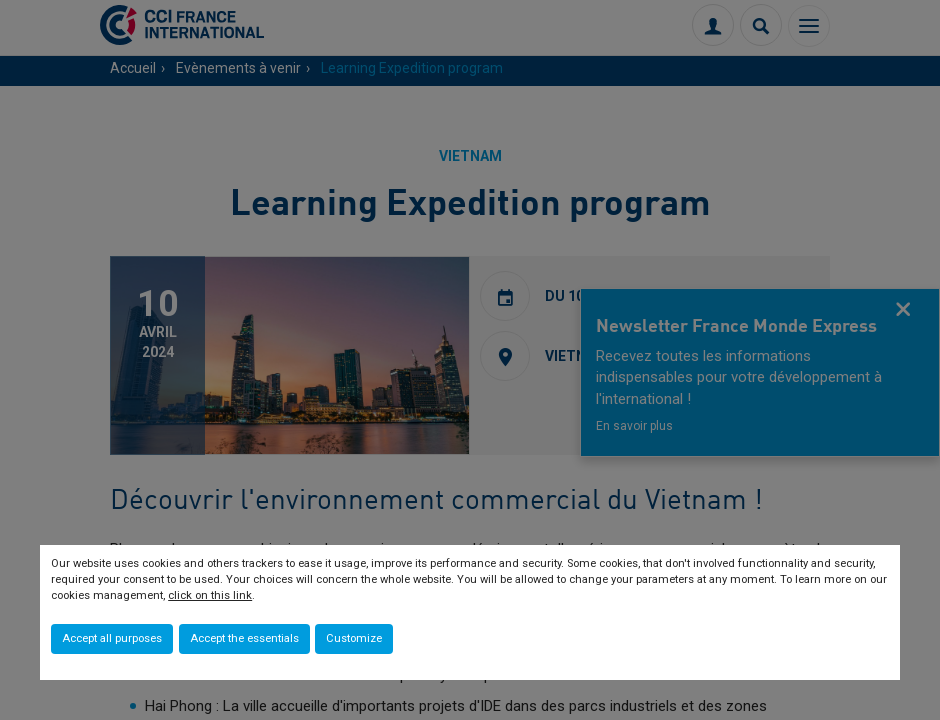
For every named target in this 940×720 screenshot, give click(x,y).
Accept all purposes (112, 638)
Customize (354, 638)
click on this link (210, 595)
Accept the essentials (244, 638)
